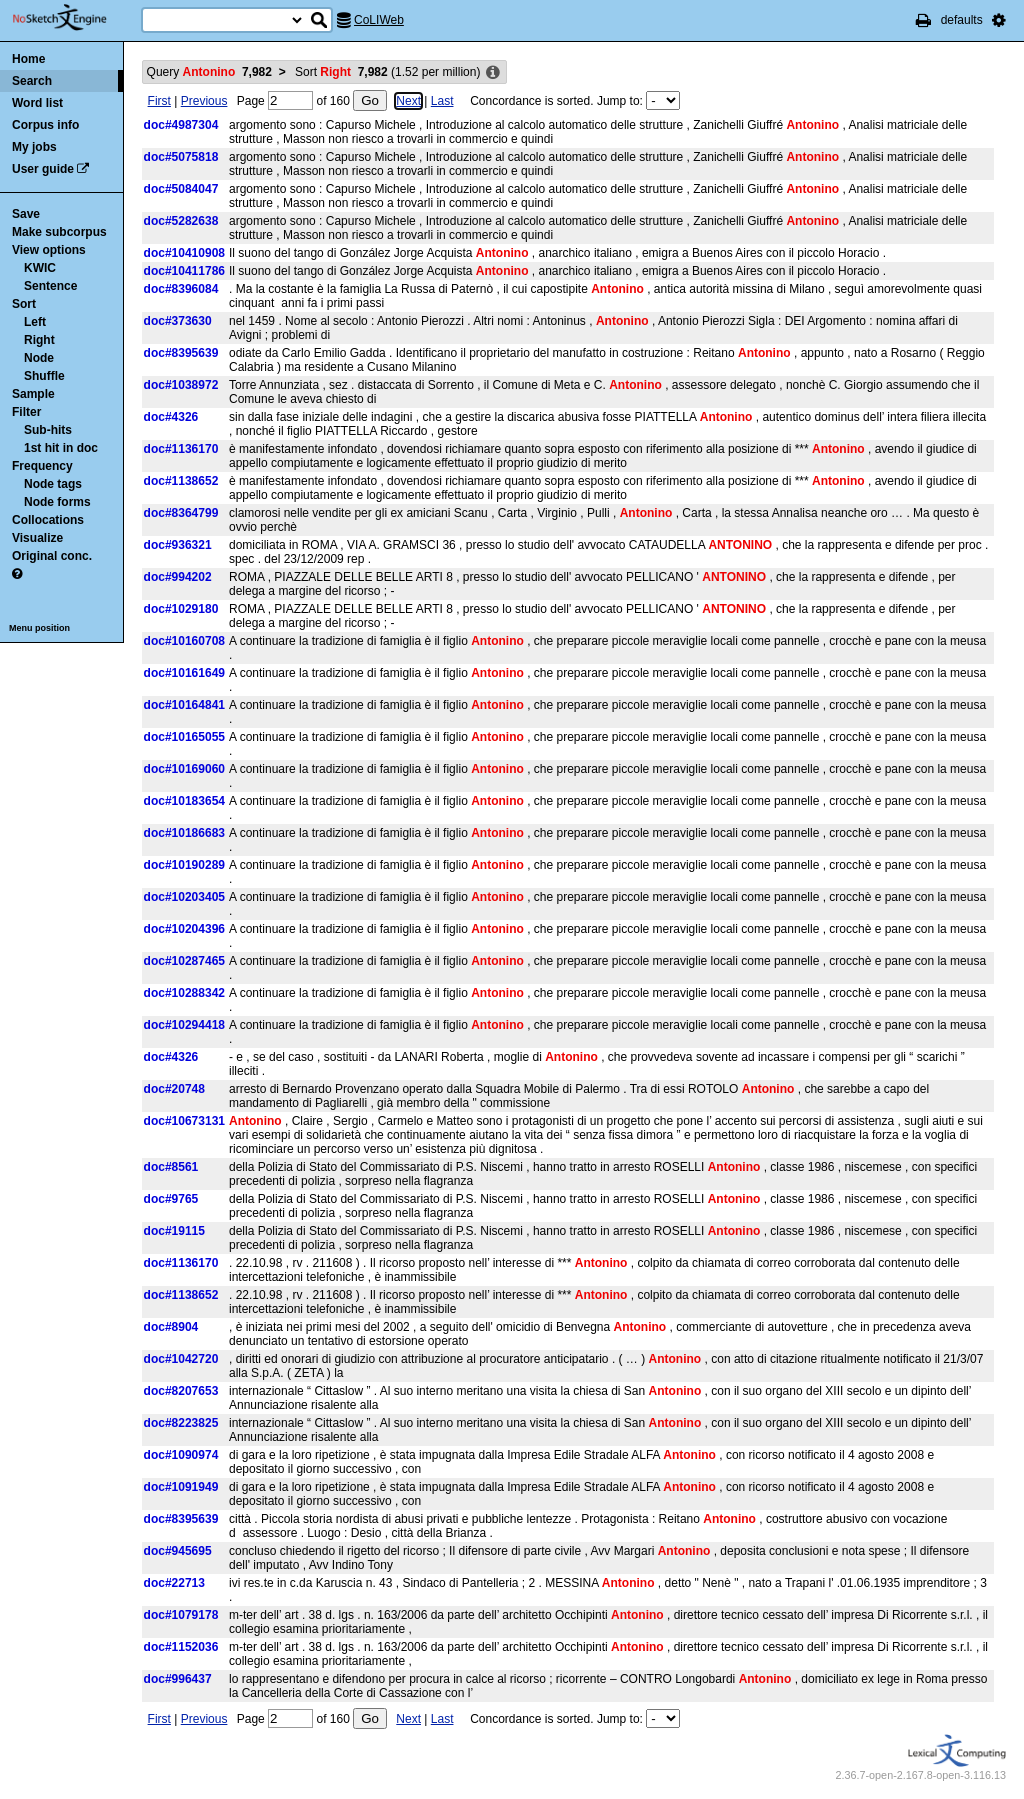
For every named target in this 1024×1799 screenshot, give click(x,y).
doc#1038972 (181, 385)
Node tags (53, 484)
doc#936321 (178, 545)
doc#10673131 (184, 1121)
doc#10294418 (184, 1025)
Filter (26, 412)
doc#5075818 (181, 157)
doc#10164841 (184, 705)
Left (35, 322)
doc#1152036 (181, 1647)
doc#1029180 (181, 609)
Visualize (37, 538)
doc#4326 (171, 417)
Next (408, 101)
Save (26, 214)
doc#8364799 (181, 513)
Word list (37, 103)
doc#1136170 (181, 449)
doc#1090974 (181, 1455)
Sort (24, 304)
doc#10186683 (184, 833)
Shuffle (44, 376)
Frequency (42, 466)
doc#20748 (174, 1089)
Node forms (57, 502)
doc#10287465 (184, 961)
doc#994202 (178, 577)
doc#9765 (171, 1199)
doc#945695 (178, 1551)
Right (39, 340)
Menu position (39, 628)
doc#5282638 (181, 221)
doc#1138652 (181, 481)
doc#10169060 (184, 769)
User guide (43, 169)
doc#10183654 (184, 801)
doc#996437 (178, 1679)
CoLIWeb (379, 20)
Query (209, 72)
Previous (204, 101)
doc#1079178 (181, 1615)
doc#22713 (174, 1583)
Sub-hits (48, 430)
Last (442, 101)
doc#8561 (171, 1167)
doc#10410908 (184, 253)
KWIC (40, 268)
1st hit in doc (61, 448)
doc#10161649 (184, 673)
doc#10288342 (184, 993)
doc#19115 (174, 1231)
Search (32, 81)
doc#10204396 (184, 929)
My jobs (34, 147)
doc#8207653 (181, 1391)
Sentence (50, 286)
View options (49, 250)
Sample (33, 394)
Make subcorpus (59, 232)
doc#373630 (178, 321)
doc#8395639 (181, 353)
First (159, 101)
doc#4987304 (181, 125)
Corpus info (45, 125)
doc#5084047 (181, 189)
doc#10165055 (184, 737)
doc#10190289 (184, 865)
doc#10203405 (184, 897)
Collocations (48, 520)
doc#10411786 (184, 271)
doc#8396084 (181, 289)
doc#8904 (171, 1327)
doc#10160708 (184, 641)
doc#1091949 (181, 1487)
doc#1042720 (181, 1359)
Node (39, 358)
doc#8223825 (181, 1423)
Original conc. (52, 556)
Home (28, 59)
